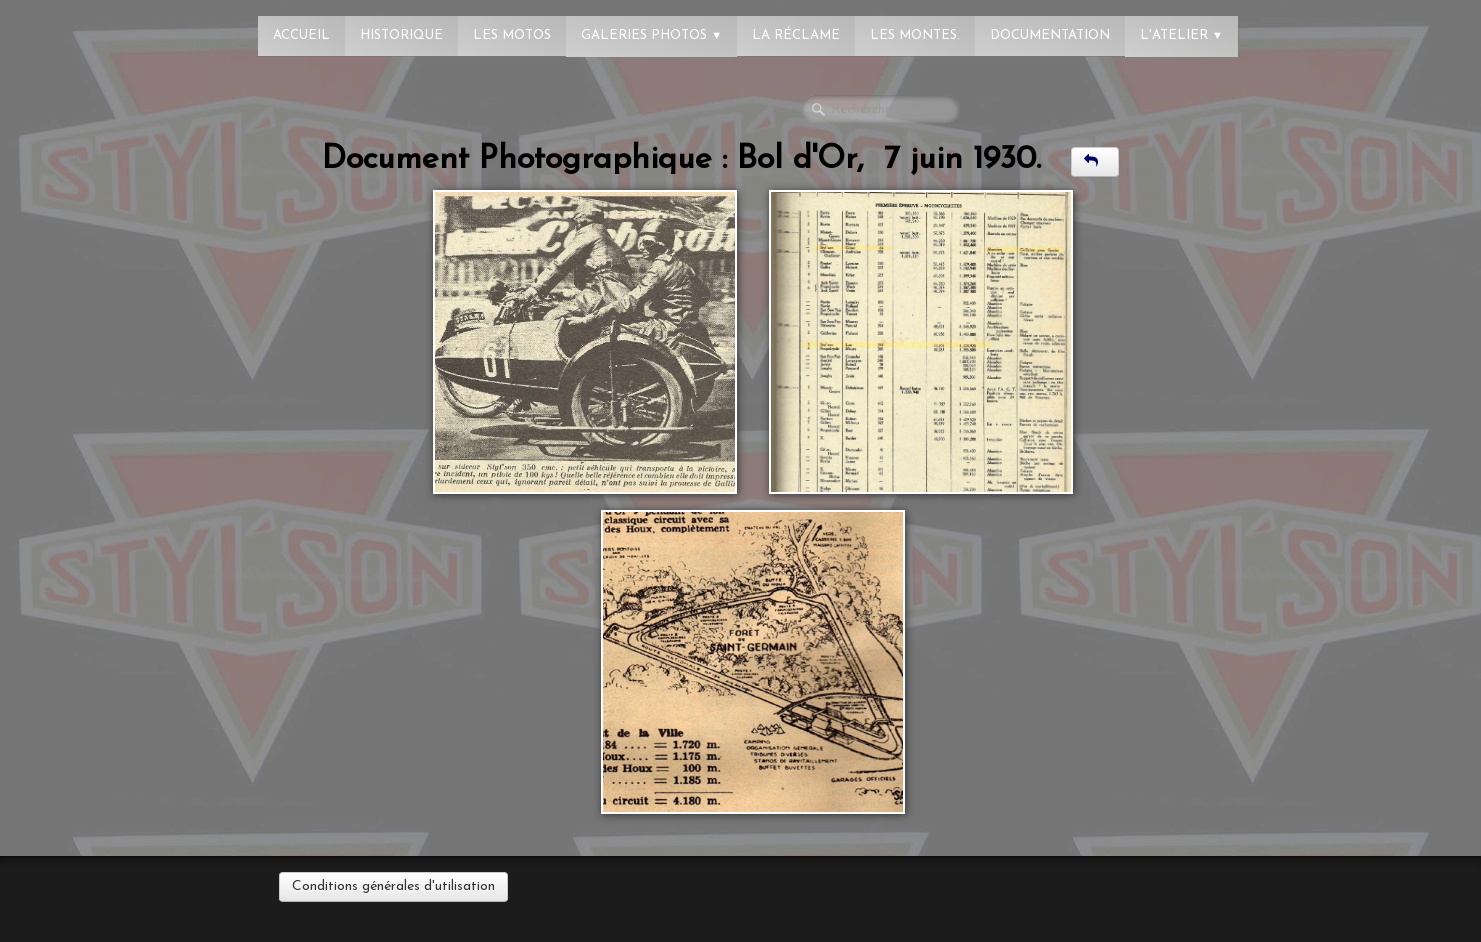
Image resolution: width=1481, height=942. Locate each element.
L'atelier (1181, 35)
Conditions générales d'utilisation (393, 886)
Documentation (1050, 35)
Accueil (301, 35)
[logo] (95, 25)
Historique (401, 35)
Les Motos (512, 35)
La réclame (796, 35)
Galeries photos (651, 35)
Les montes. (915, 35)
